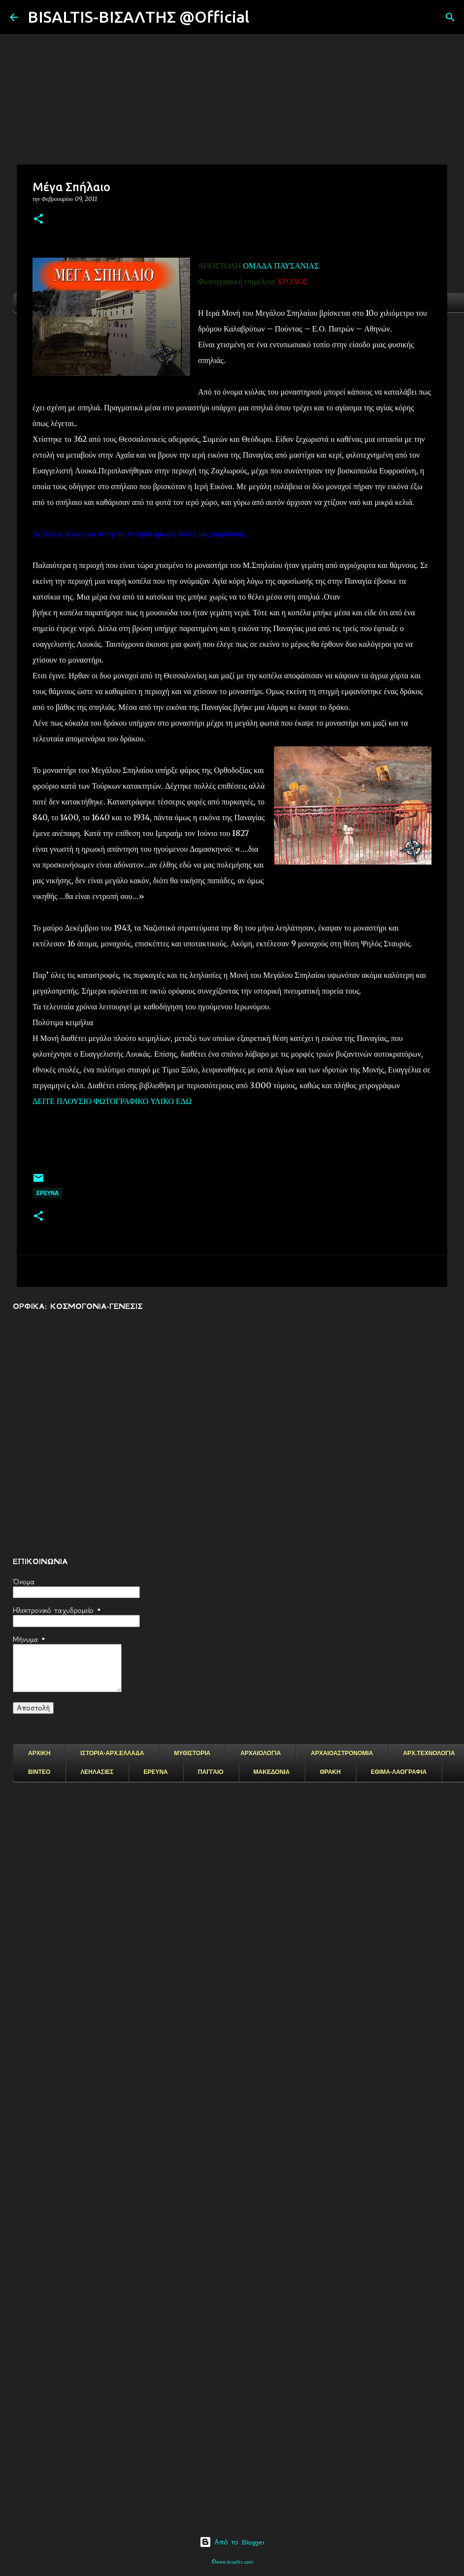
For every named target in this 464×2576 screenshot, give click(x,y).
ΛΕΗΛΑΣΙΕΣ (96, 1772)
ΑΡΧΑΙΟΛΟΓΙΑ (260, 1753)
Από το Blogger (232, 2542)
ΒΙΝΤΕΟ (39, 1772)
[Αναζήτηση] (263, 17)
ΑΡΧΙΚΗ (39, 1753)
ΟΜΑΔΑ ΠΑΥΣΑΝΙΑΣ (281, 265)
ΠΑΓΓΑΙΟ (211, 1772)
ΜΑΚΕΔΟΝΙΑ (272, 1772)
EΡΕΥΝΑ (47, 1193)
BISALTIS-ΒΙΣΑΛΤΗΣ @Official (138, 17)
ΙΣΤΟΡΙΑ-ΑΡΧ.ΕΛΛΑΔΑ (112, 1753)
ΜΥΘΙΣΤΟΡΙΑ (192, 1753)
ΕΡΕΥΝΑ (155, 1772)
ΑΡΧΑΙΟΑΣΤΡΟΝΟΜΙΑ (342, 1753)
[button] (38, 219)
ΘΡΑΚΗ (330, 1772)
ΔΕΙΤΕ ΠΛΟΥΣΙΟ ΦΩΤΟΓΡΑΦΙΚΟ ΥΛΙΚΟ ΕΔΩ (112, 1101)
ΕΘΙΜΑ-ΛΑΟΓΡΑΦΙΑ (399, 1772)
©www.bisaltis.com (232, 2562)
